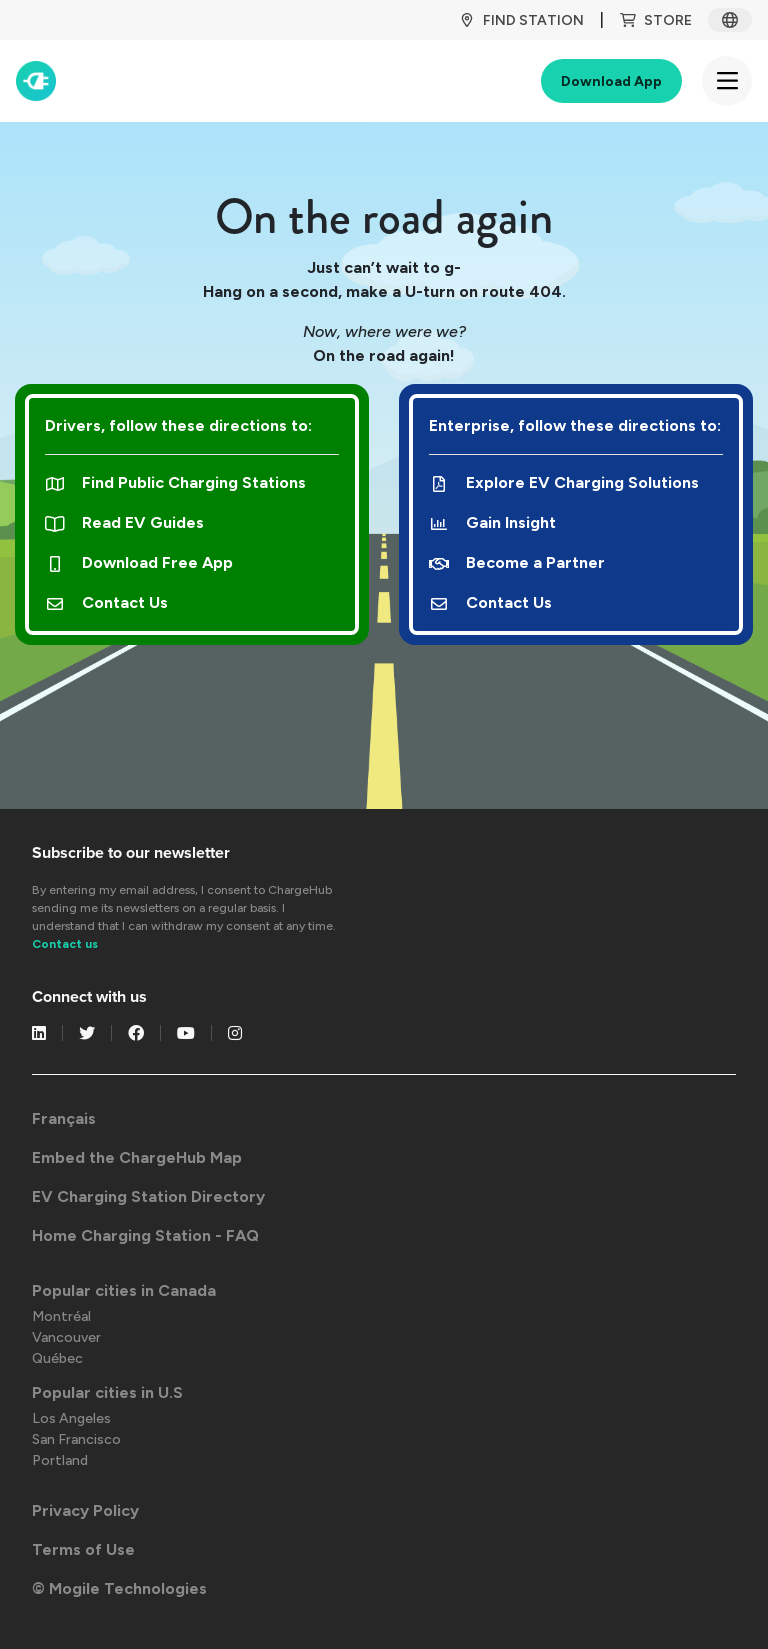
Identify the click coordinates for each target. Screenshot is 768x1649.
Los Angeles (71, 1418)
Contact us (65, 944)
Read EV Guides (124, 522)
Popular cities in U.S (107, 1392)
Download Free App (139, 562)
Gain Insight (492, 522)
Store (656, 20)
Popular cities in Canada (124, 1290)
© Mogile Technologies (119, 1588)
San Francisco (76, 1439)
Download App (611, 81)
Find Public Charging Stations (175, 482)
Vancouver (66, 1337)
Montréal (61, 1316)
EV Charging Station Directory (148, 1196)
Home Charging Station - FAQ (145, 1235)
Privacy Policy (85, 1510)
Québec (57, 1358)
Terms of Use (83, 1549)
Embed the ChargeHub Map (137, 1157)
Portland (60, 1460)
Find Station (521, 20)
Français (64, 1118)
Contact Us (106, 602)
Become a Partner (517, 562)
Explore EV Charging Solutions (564, 482)
